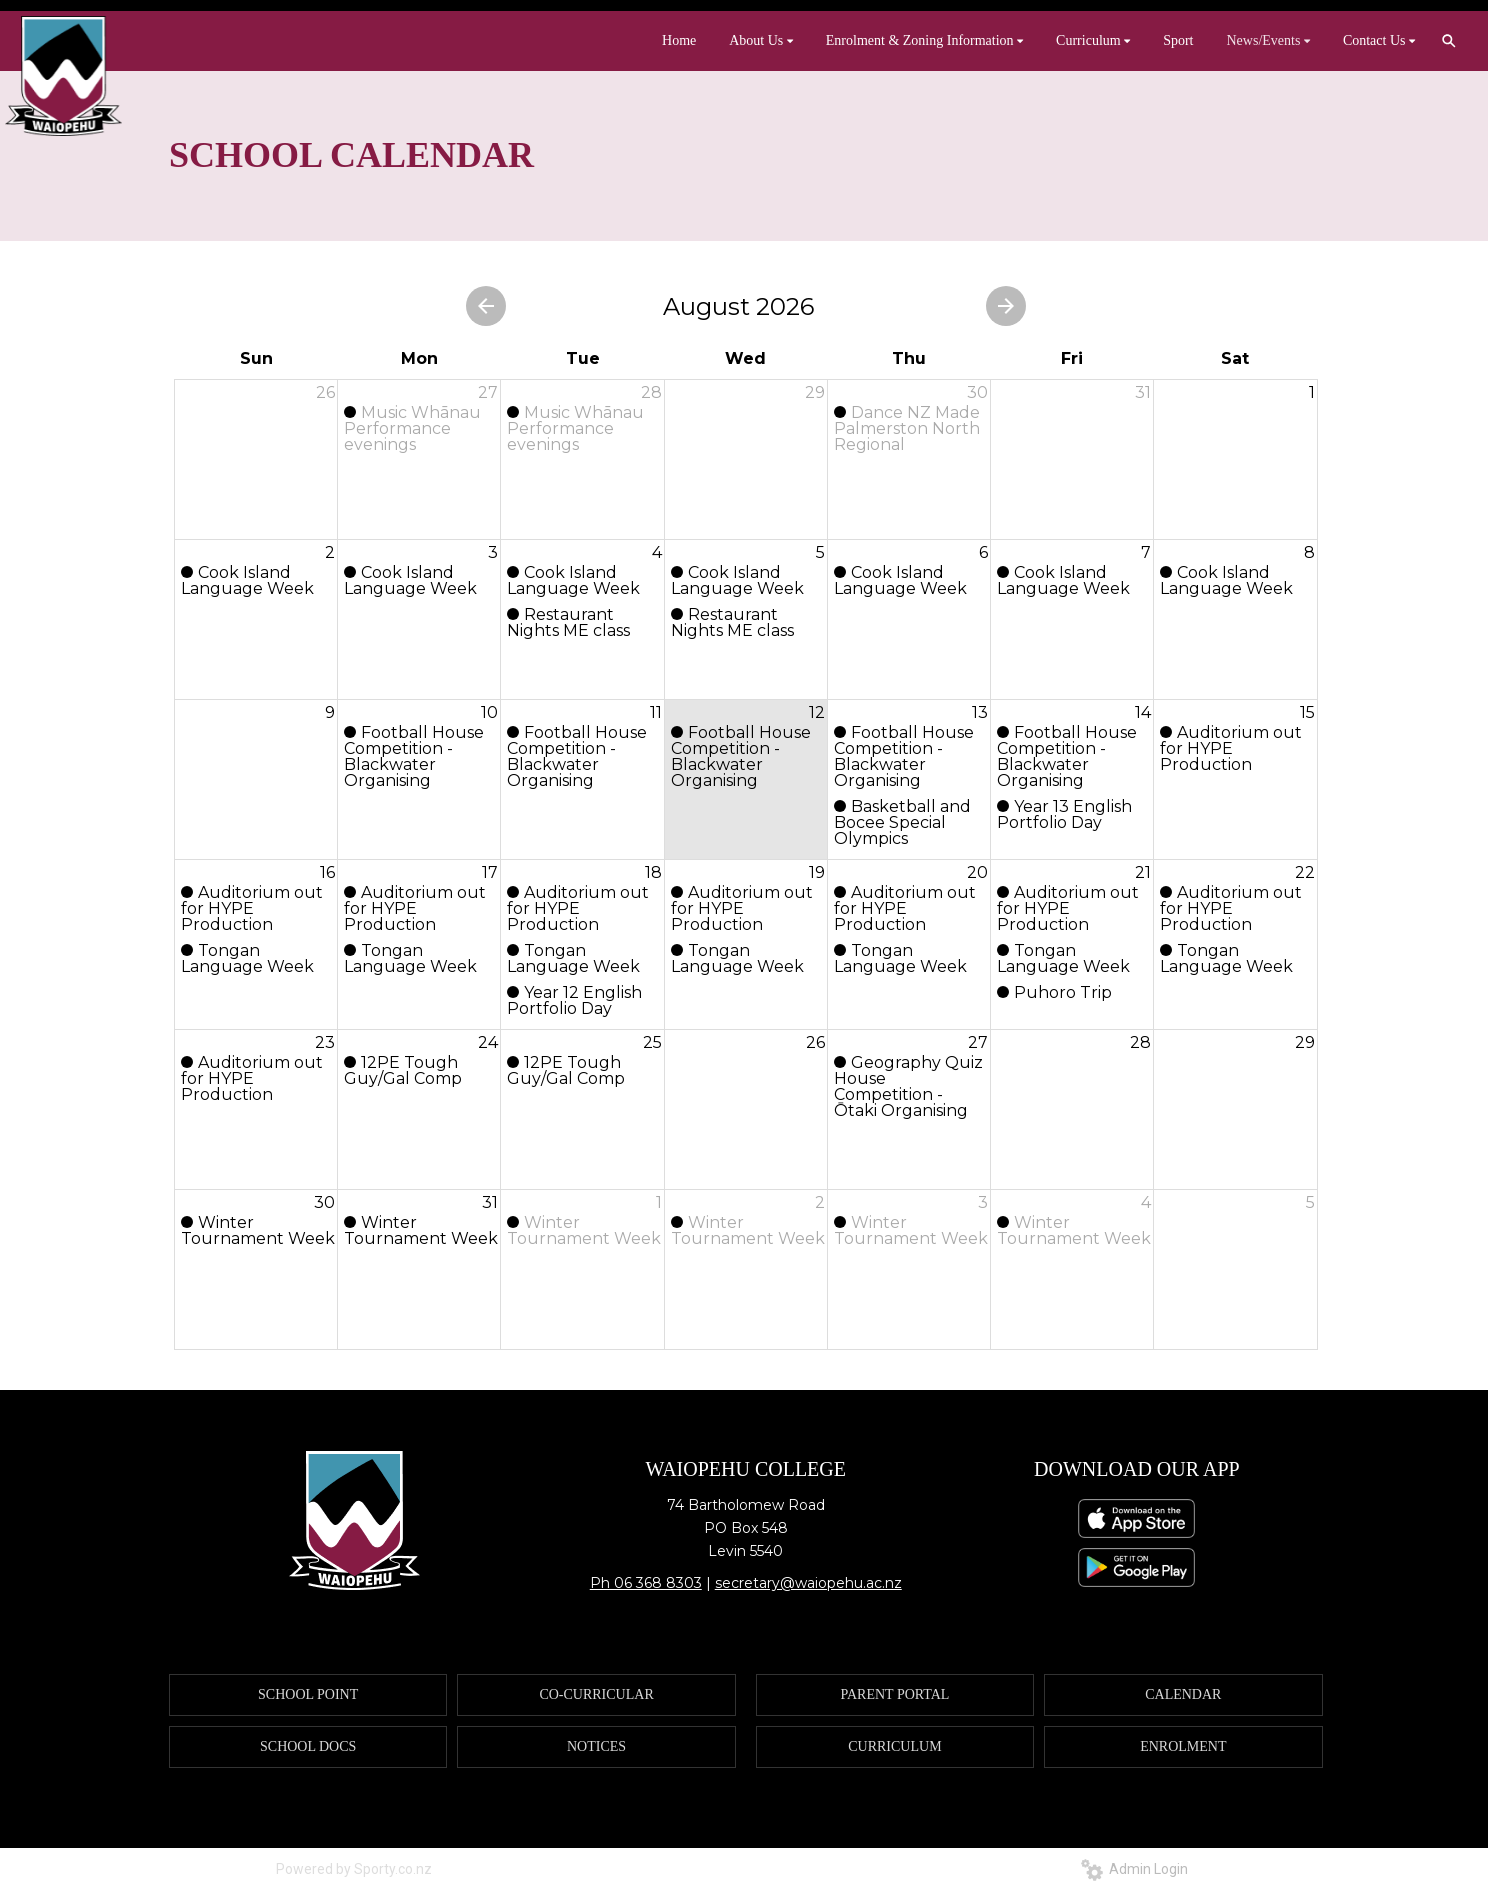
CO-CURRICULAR (596, 1694)
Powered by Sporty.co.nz (354, 1869)
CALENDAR (1183, 1694)
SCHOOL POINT (308, 1694)
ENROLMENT (1183, 1746)
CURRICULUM (894, 1746)
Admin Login (1134, 1869)
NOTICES (596, 1746)
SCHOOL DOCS (308, 1746)
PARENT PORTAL (894, 1694)
